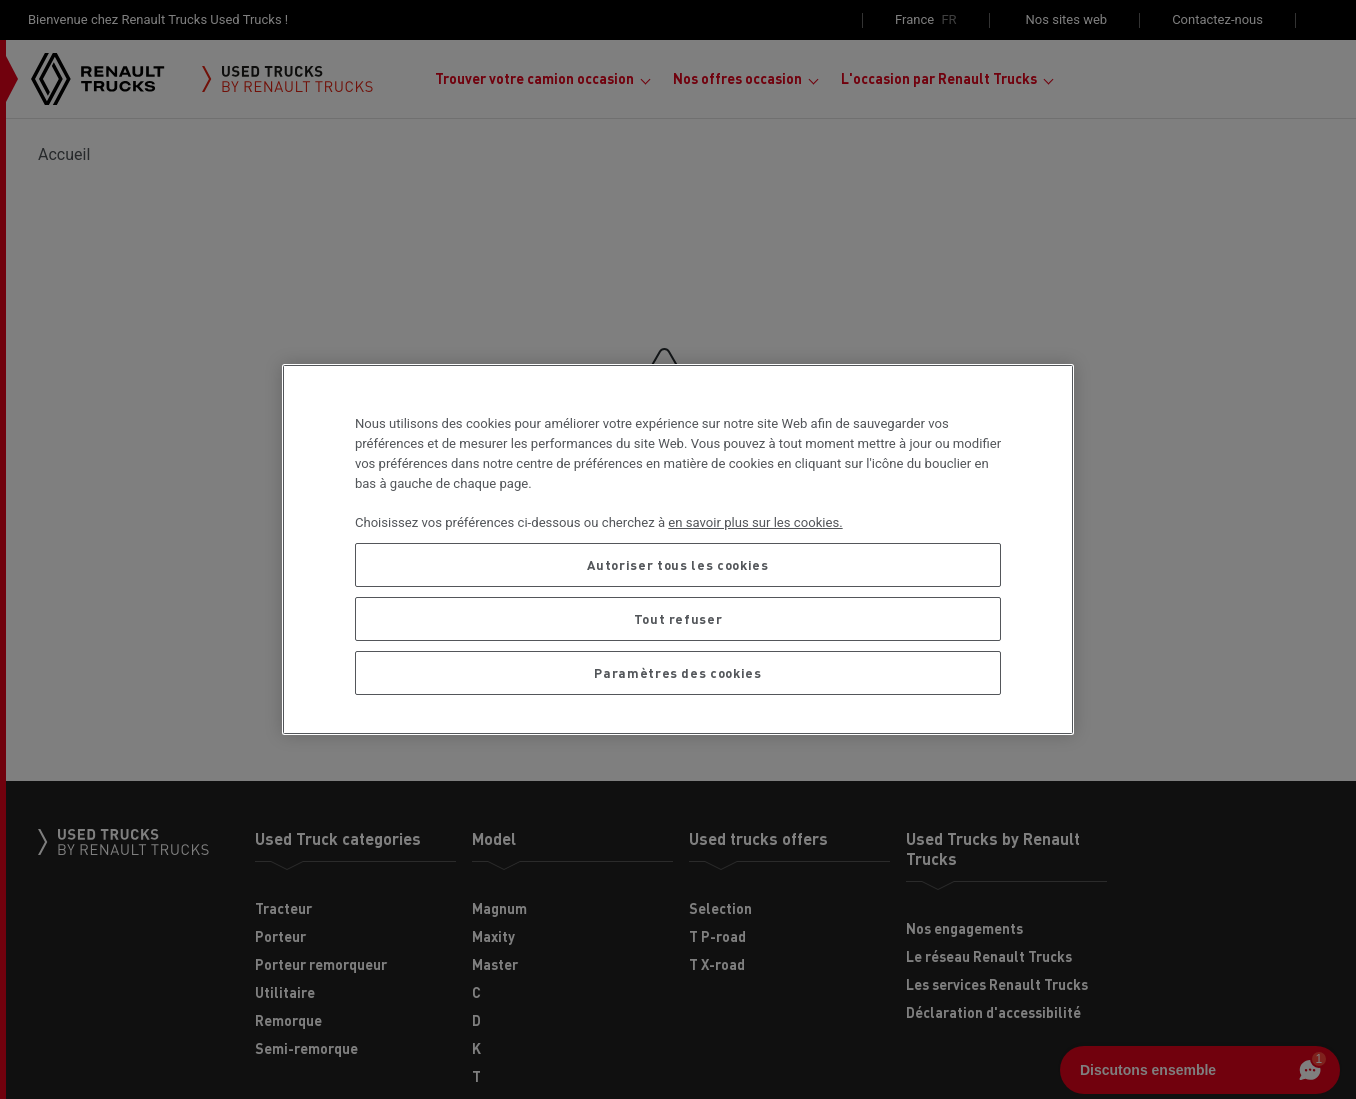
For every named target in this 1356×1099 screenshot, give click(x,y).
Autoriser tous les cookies (677, 564)
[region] (678, 549)
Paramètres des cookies (677, 672)
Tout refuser (678, 618)
